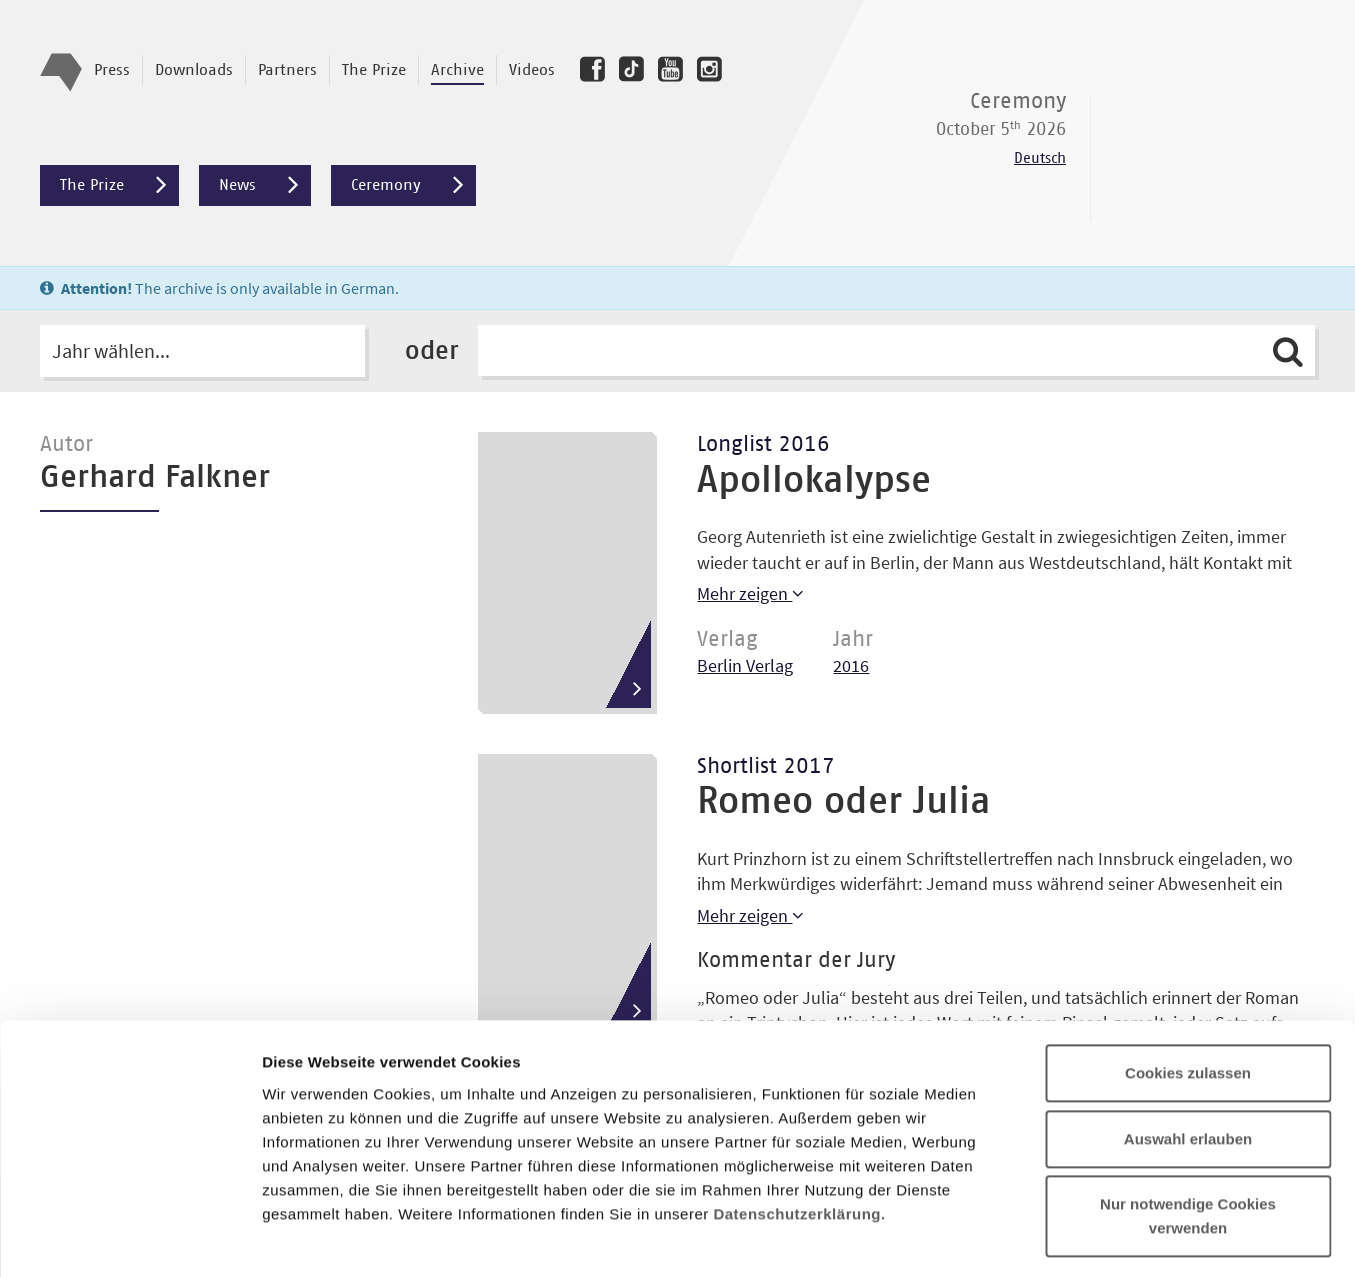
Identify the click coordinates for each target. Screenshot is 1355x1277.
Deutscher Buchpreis (1215, 133)
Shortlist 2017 (766, 767)
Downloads (194, 70)
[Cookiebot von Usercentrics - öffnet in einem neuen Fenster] (129, 1238)
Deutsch (1040, 158)
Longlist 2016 (763, 445)
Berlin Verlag (745, 665)
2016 (851, 665)
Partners (287, 70)
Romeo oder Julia (844, 802)
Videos (532, 70)
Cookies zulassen (1188, 945)
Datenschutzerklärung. (799, 1085)
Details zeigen (1063, 1237)
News (265, 185)
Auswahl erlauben (1188, 1011)
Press (112, 70)
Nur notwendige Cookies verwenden (1188, 1088)
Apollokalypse (814, 481)
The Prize (374, 70)
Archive (457, 70)
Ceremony (413, 185)
